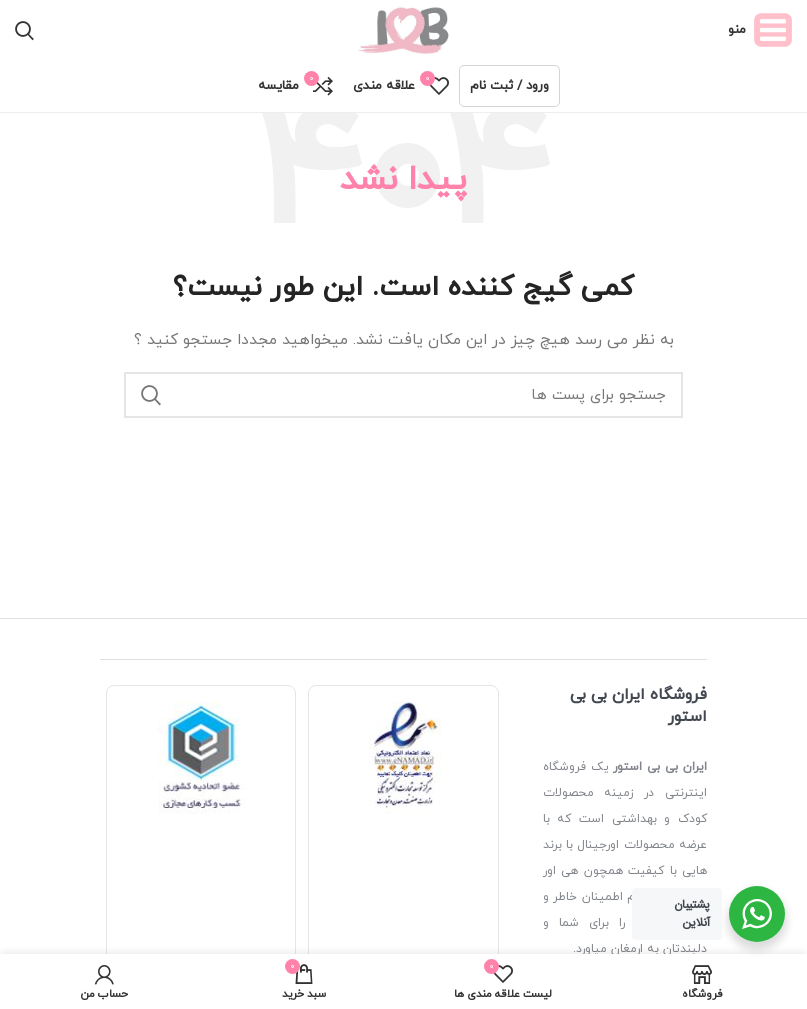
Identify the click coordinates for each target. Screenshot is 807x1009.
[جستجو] (24, 30)
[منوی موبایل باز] (760, 30)
